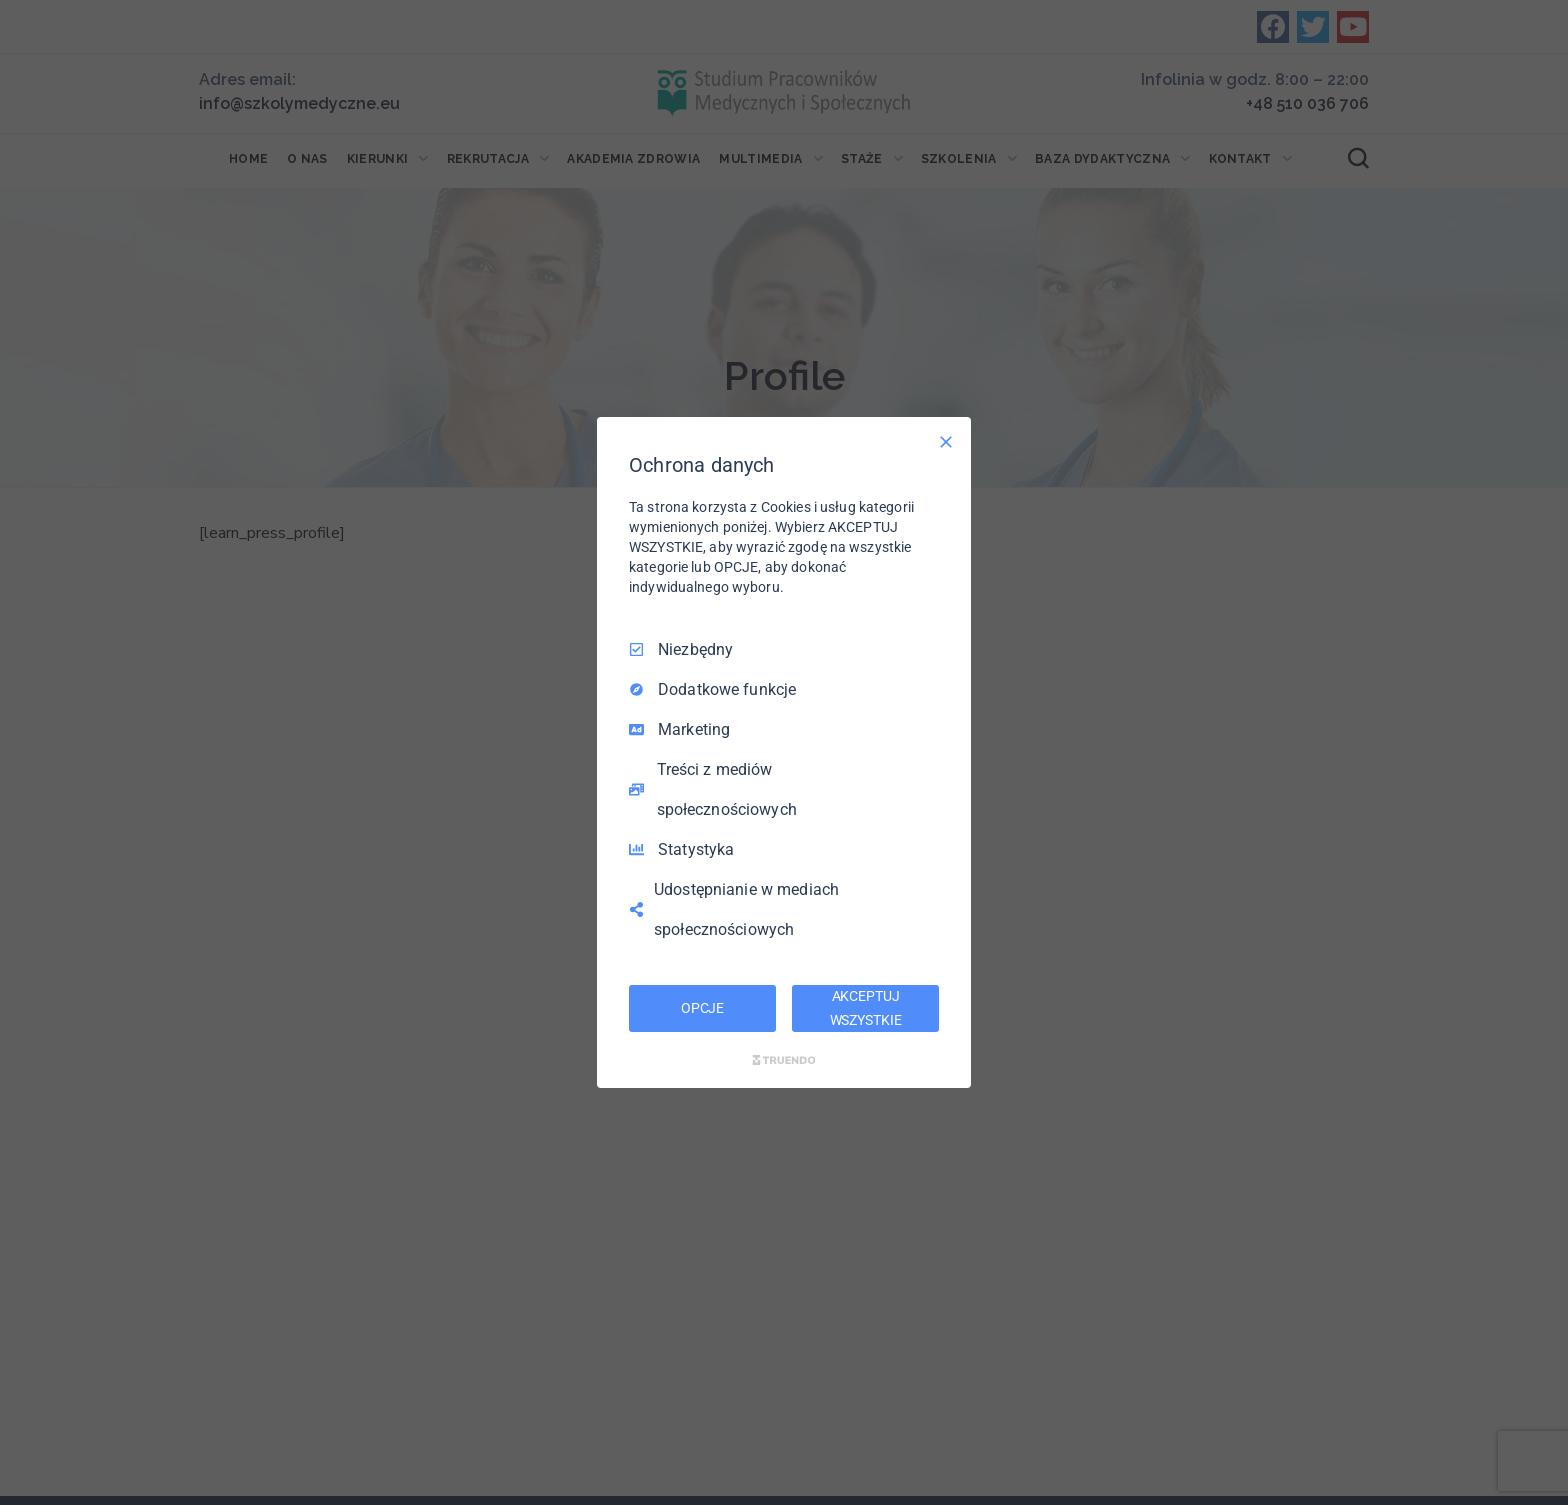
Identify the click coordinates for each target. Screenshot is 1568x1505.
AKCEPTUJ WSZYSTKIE (866, 1008)
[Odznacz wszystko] (946, 442)
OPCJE (702, 1008)
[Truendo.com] (784, 1060)
